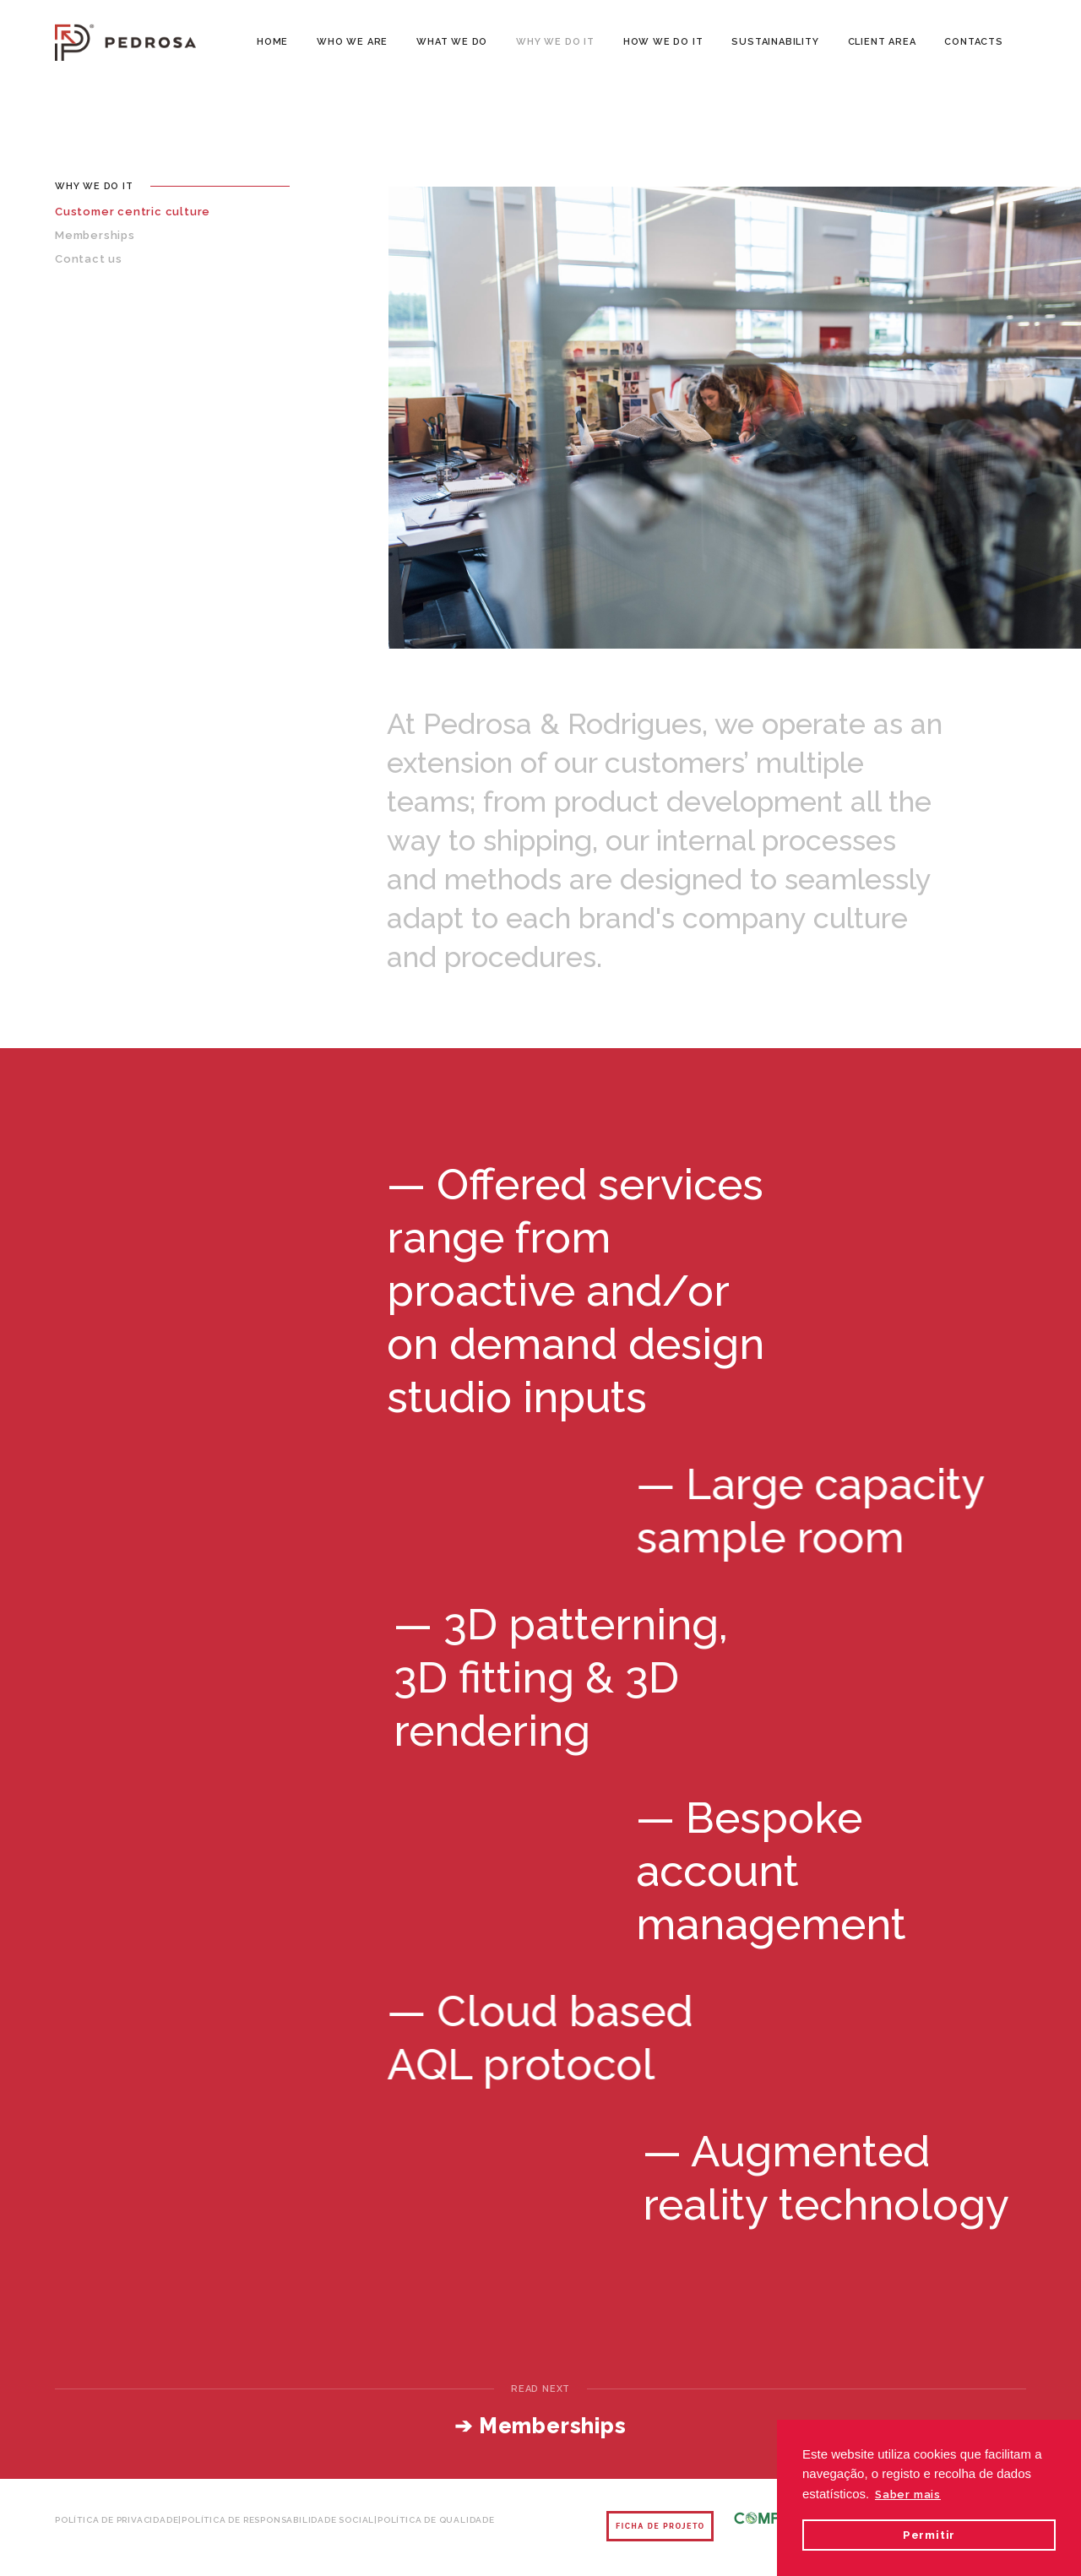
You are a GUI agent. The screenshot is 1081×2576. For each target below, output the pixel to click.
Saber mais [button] (908, 2494)
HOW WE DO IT (663, 41)
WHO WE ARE (352, 41)
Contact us (88, 259)
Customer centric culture (132, 211)
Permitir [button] (929, 2534)
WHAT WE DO (451, 41)
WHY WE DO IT (555, 41)
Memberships (95, 235)
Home (272, 41)
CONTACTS (973, 41)
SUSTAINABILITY (774, 41)
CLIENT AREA (882, 41)
